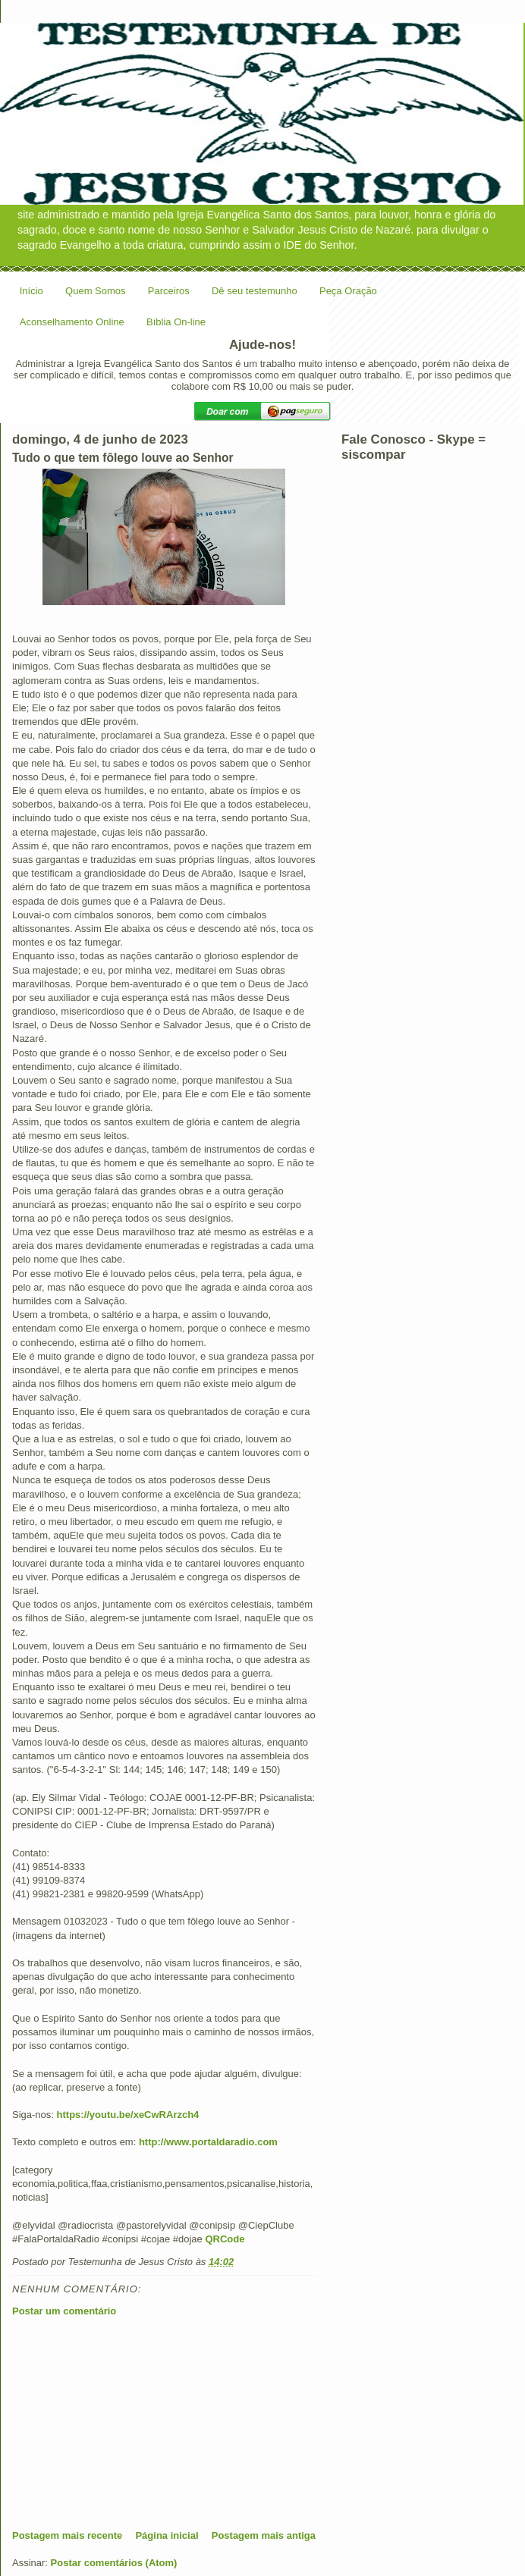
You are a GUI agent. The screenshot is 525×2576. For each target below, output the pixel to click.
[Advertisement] (126, 2423)
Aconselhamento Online (72, 322)
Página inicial (166, 2535)
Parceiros (169, 291)
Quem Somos (95, 291)
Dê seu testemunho (254, 291)
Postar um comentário (64, 2311)
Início (31, 291)
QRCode (224, 2239)
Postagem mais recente (67, 2535)
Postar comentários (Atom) (114, 2562)
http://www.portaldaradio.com (208, 2142)
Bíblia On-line (176, 322)
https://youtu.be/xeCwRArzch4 (128, 2114)
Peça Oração (348, 291)
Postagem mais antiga (264, 2535)
